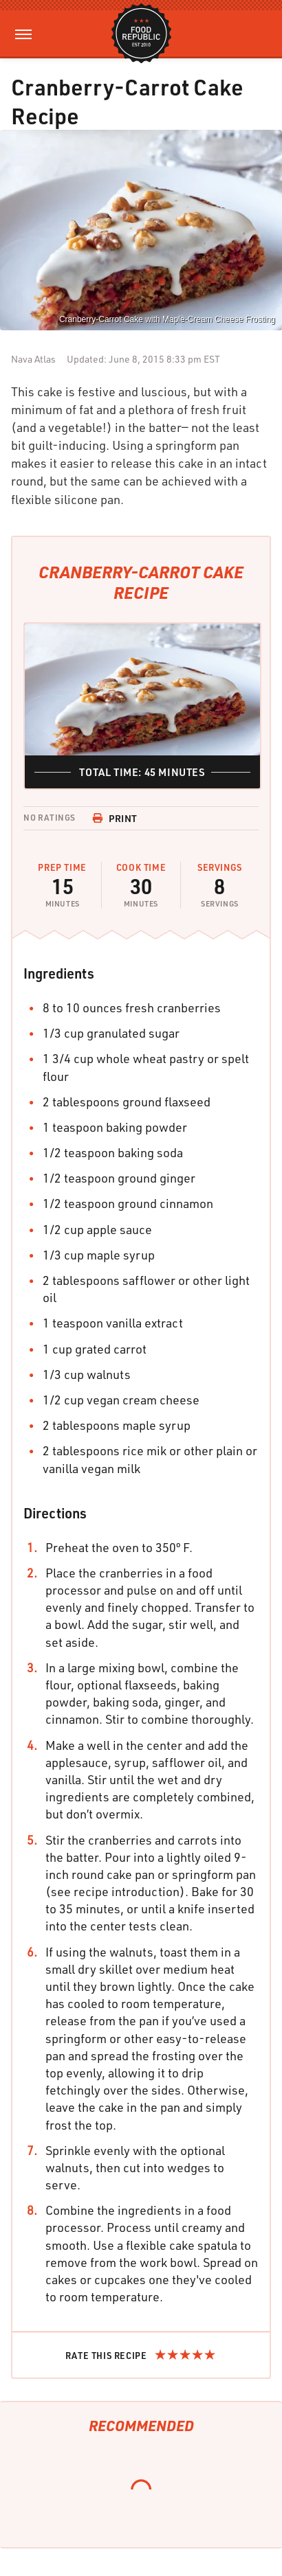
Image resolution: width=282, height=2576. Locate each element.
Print (115, 818)
